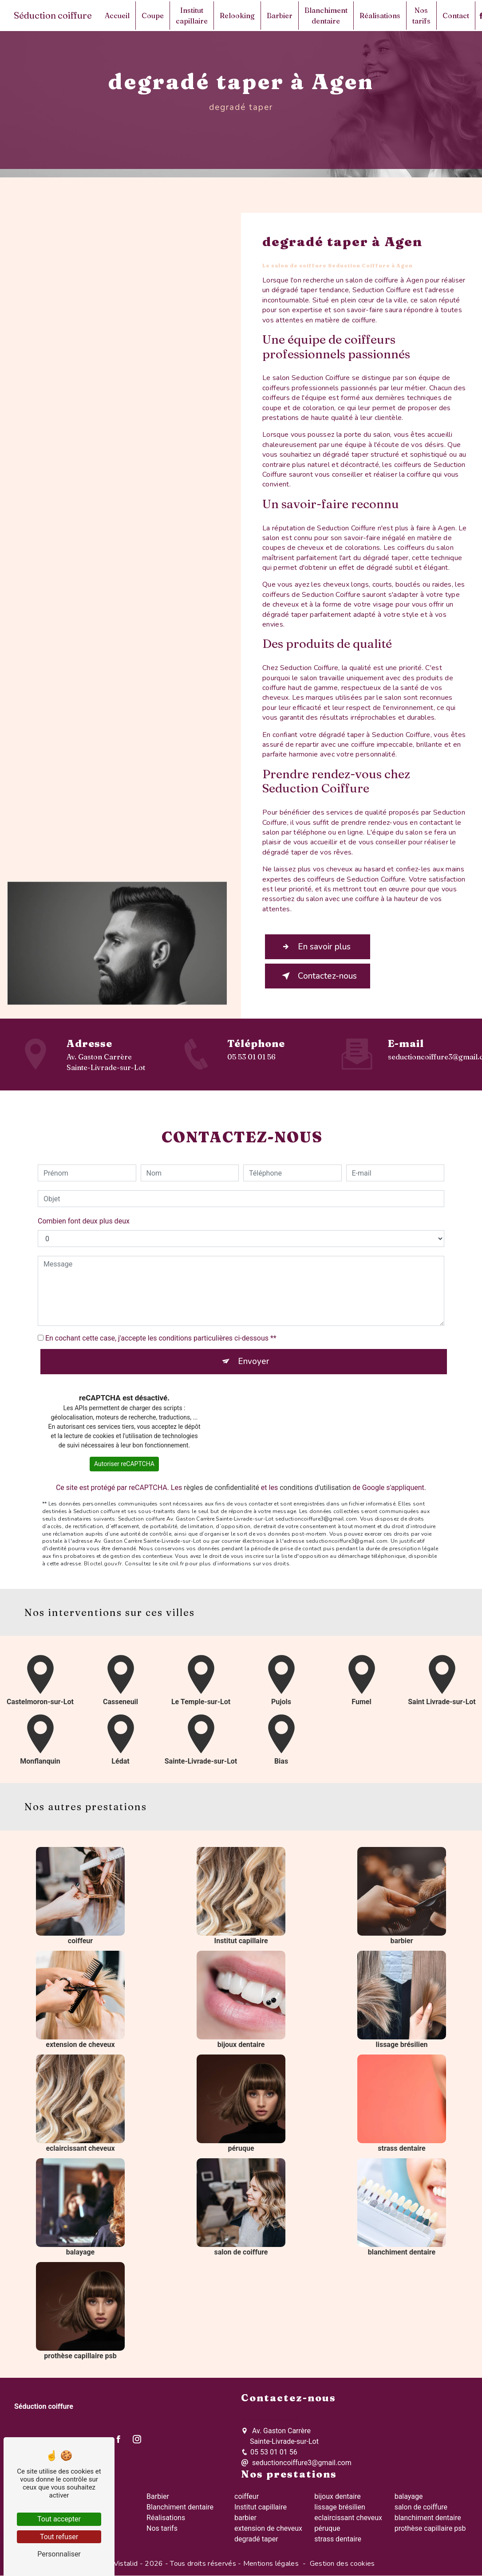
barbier (245, 2517)
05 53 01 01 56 (251, 1056)
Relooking (237, 15)
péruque (327, 2528)
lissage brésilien (339, 2507)
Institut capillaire (192, 15)
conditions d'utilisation (315, 1478)
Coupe (153, 15)
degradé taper (256, 2539)
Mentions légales (271, 2563)
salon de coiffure (421, 2507)
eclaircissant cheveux (348, 2517)
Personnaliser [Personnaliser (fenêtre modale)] (59, 2554)
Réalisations (380, 15)
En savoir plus (315, 946)
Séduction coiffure (53, 15)
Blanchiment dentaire (326, 15)
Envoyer (253, 1351)
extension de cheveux (268, 2528)
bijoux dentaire (337, 2496)
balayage (409, 2496)
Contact (455, 15)
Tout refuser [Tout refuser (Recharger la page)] (59, 2537)
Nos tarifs (421, 15)
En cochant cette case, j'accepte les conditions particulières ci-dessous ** (161, 1328)
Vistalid (126, 2563)
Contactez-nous (318, 976)
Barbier (279, 15)
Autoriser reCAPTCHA (124, 1454)
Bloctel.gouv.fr (103, 1553)
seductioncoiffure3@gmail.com (296, 2463)
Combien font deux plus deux (84, 1211)
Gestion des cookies (342, 2563)
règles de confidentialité (221, 1478)
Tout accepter (59, 2519)
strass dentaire (337, 2539)
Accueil (117, 15)
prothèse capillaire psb (430, 2528)
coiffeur (246, 2496)
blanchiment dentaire (428, 2517)
